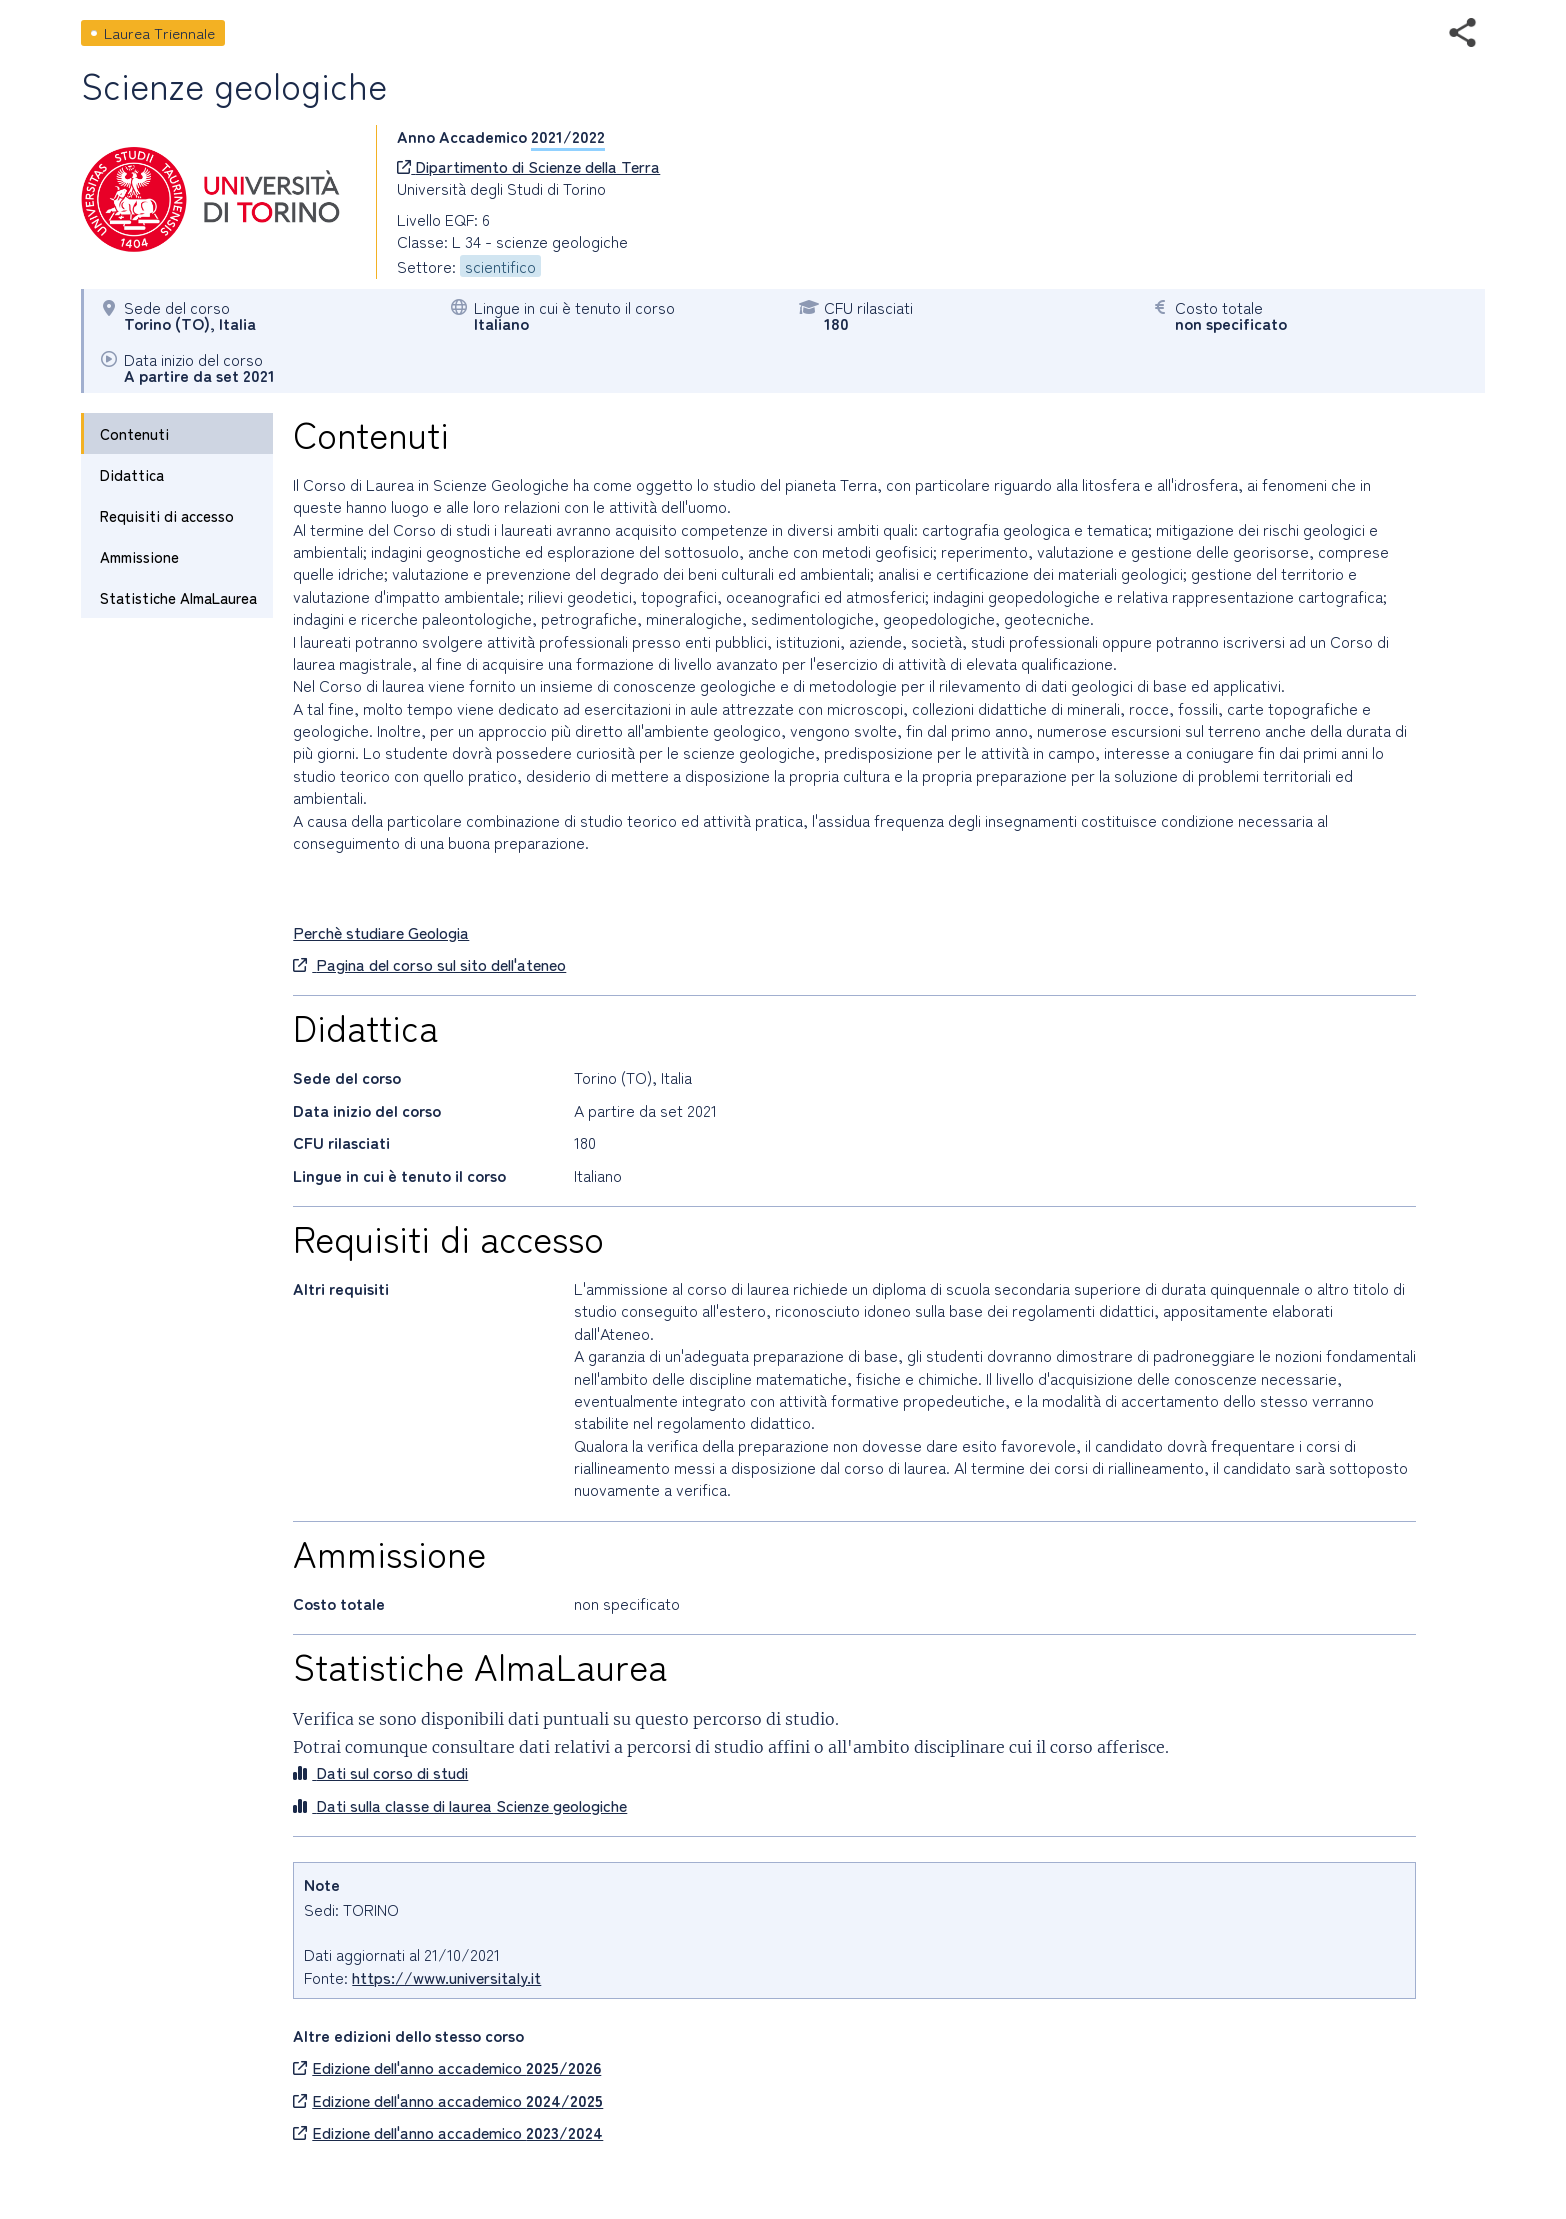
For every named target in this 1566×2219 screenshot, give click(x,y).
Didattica (132, 474)
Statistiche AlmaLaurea (178, 597)
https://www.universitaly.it (446, 1977)
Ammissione (139, 556)
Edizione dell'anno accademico (447, 2067)
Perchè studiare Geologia (381, 932)
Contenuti (134, 433)
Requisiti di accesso (167, 515)
